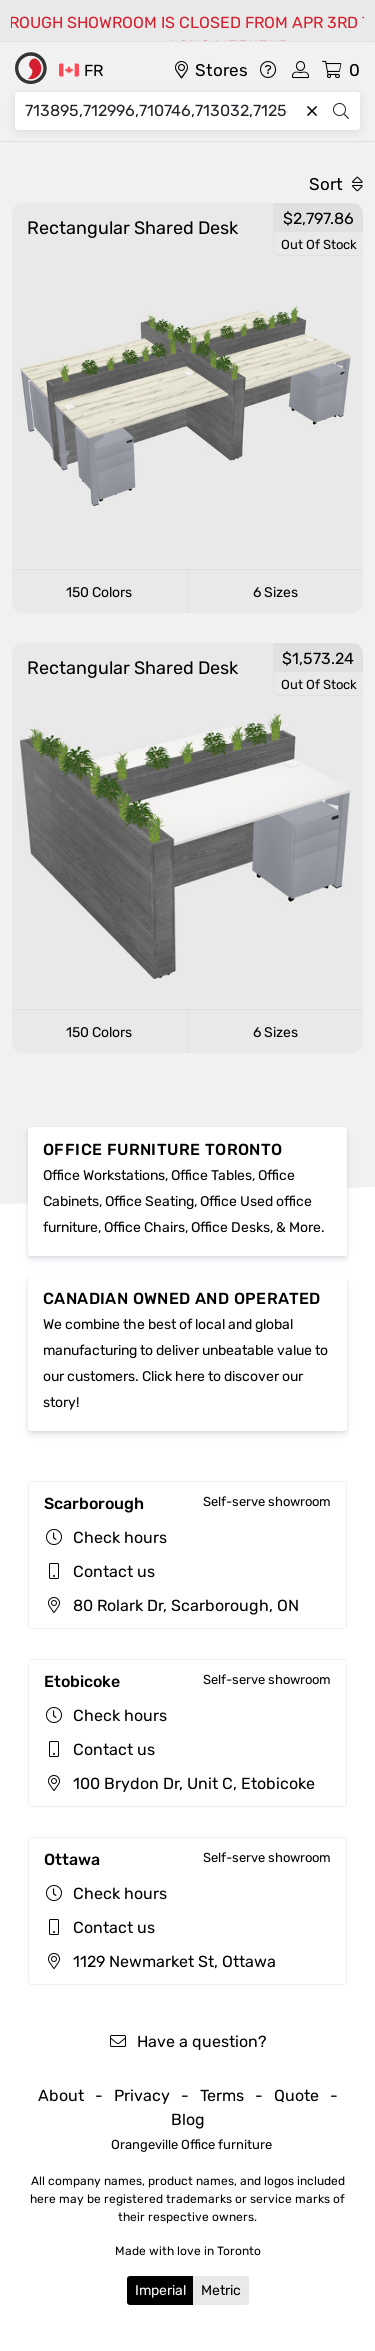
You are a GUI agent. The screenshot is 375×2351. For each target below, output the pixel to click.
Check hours (120, 1537)
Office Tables (211, 1175)
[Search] (161, 111)
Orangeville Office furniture (191, 2144)
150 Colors (99, 592)
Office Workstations (104, 1175)
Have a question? (187, 2041)
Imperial (160, 2290)
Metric (221, 2290)
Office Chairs (144, 1227)
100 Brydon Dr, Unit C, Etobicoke (179, 1783)
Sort (336, 184)
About (61, 2095)
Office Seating (149, 1201)
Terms (222, 2095)
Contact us (114, 1571)
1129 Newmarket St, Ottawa (160, 1961)
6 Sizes (275, 592)
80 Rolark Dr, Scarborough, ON (171, 1605)
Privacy (142, 2095)
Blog (188, 2119)
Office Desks (230, 1227)
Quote (296, 2095)
